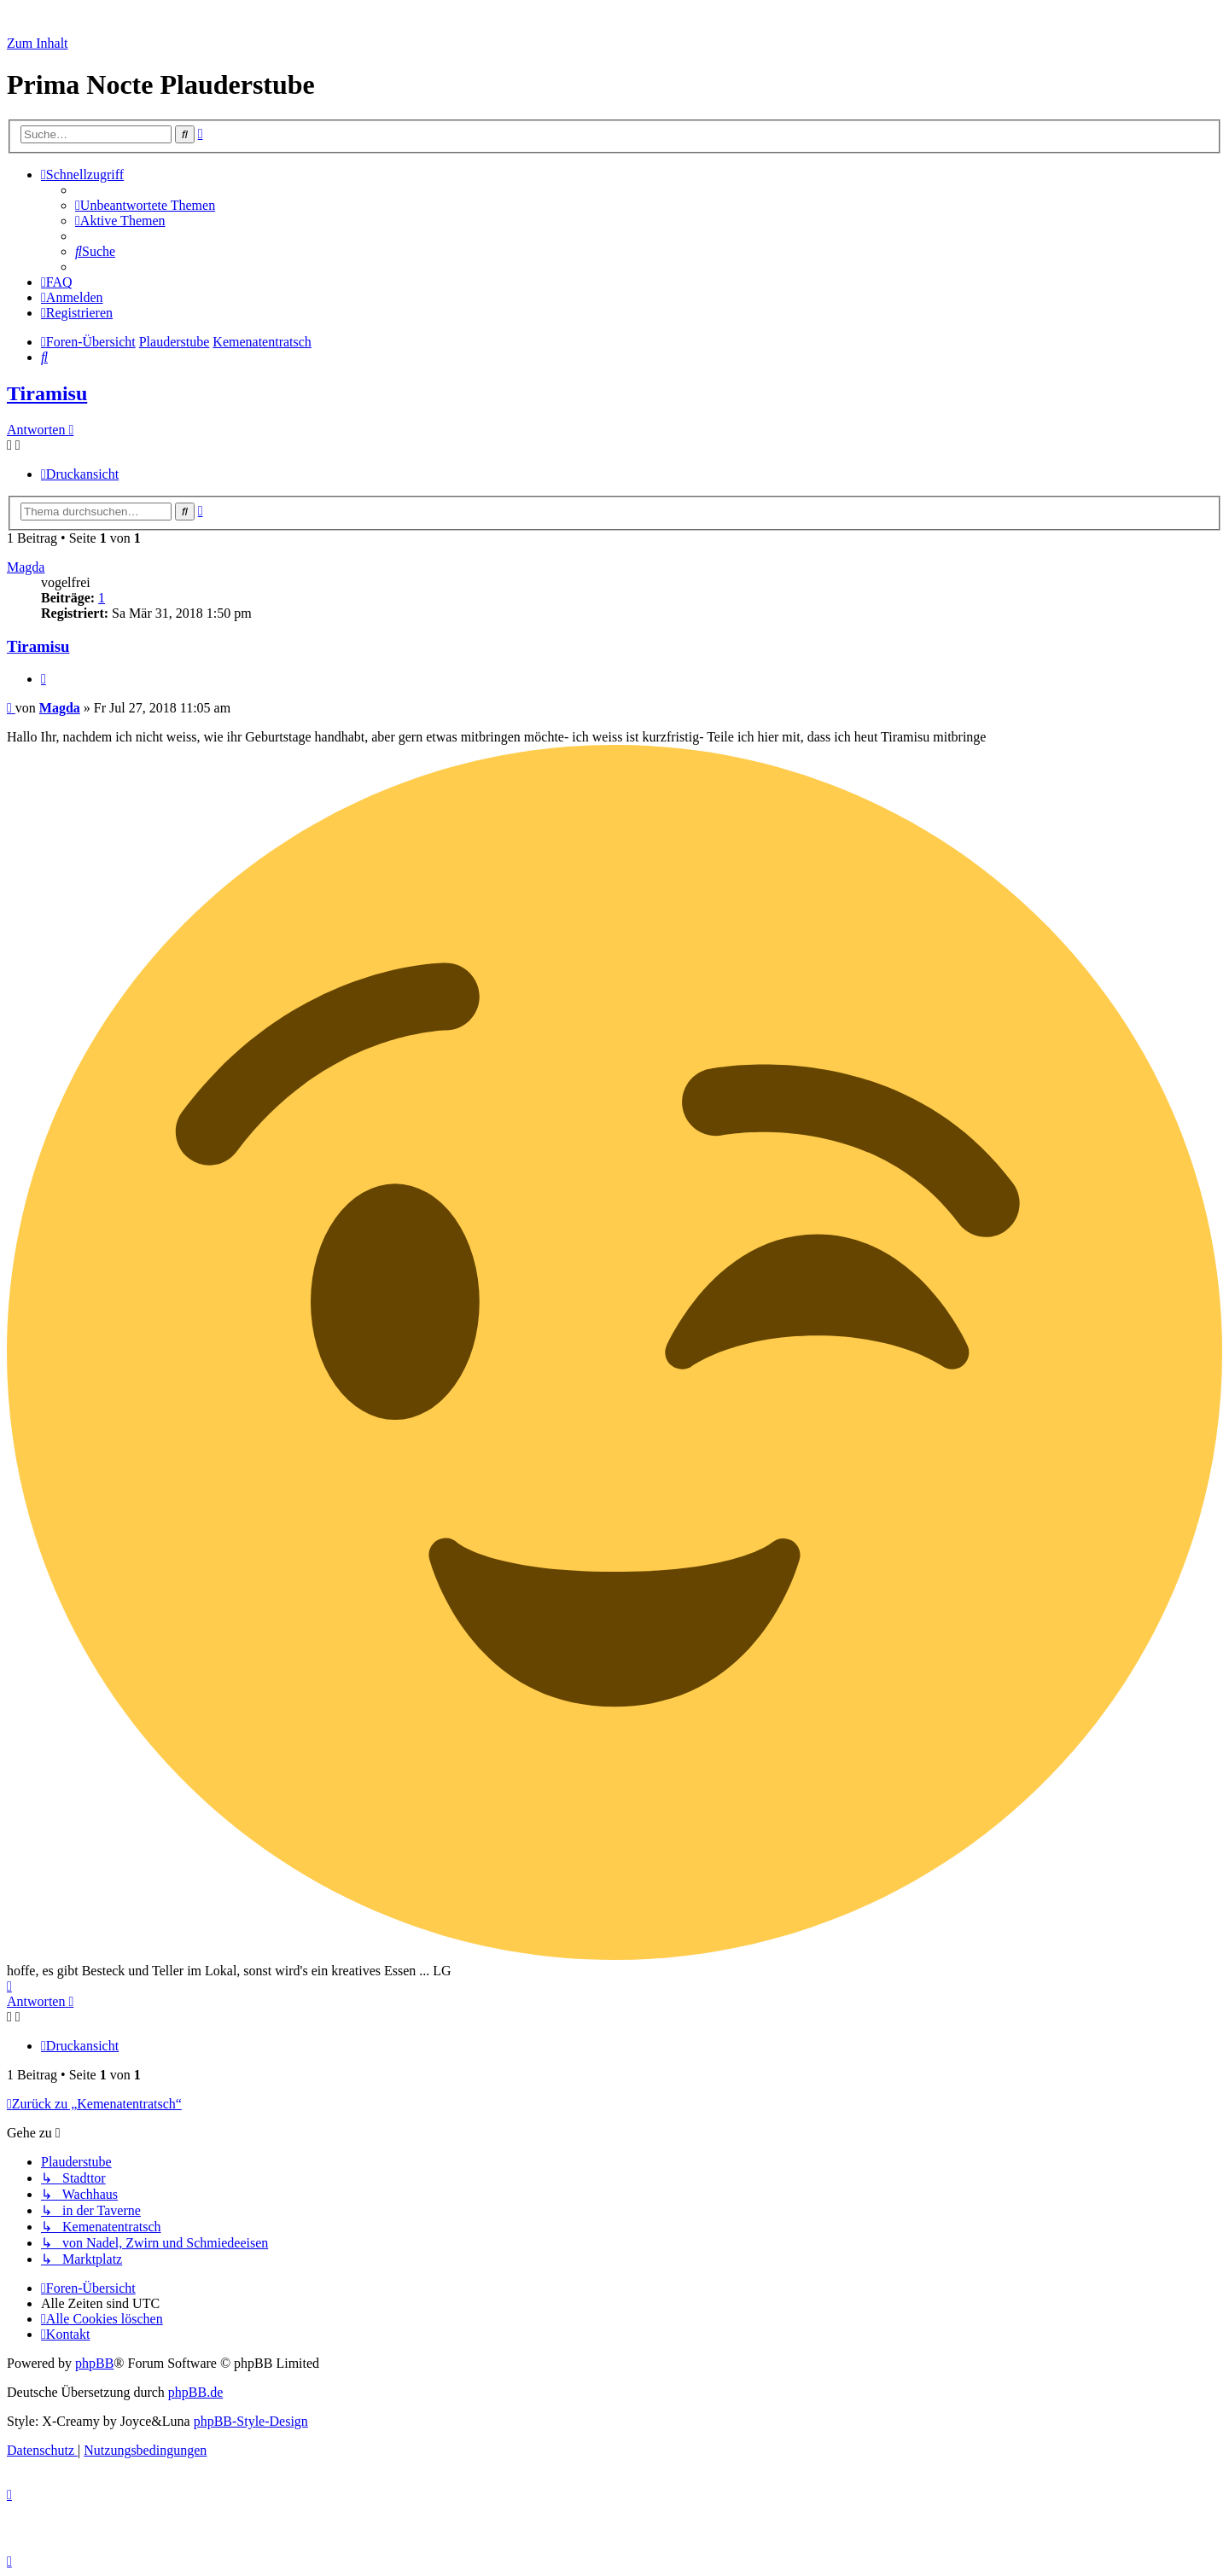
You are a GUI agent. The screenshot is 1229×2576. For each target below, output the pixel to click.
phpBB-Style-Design (251, 2421)
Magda (25, 567)
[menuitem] (145, 205)
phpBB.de (195, 2392)
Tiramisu (47, 393)
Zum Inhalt (37, 43)
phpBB (94, 2363)
